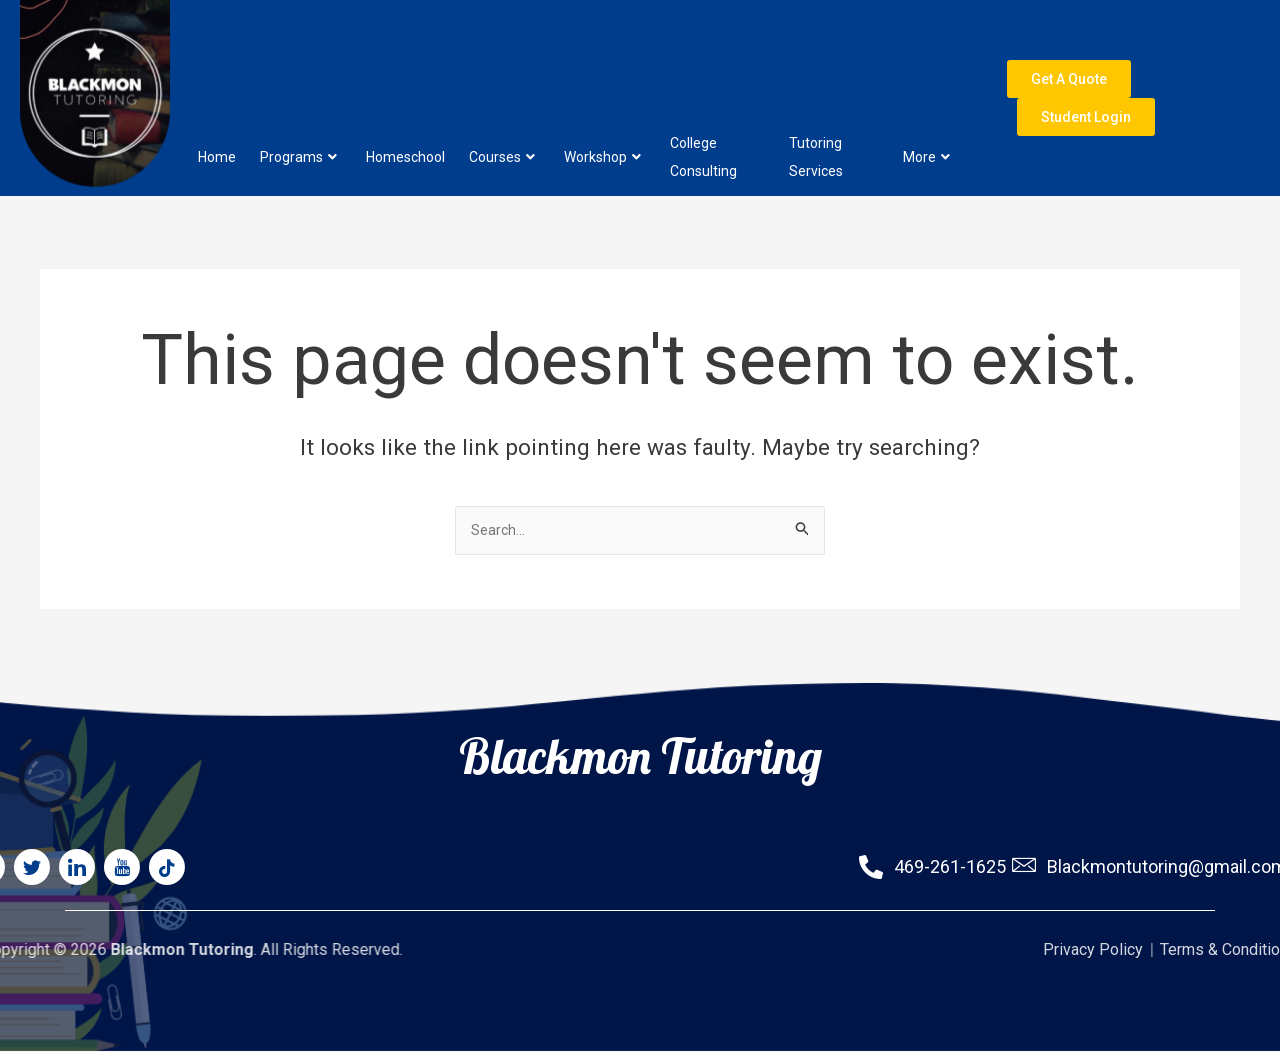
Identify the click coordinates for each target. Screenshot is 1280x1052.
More (926, 107)
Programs (298, 107)
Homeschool (405, 107)
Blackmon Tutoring (640, 698)
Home (217, 107)
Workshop (602, 107)
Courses (502, 107)
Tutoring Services (816, 107)
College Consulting (703, 107)
